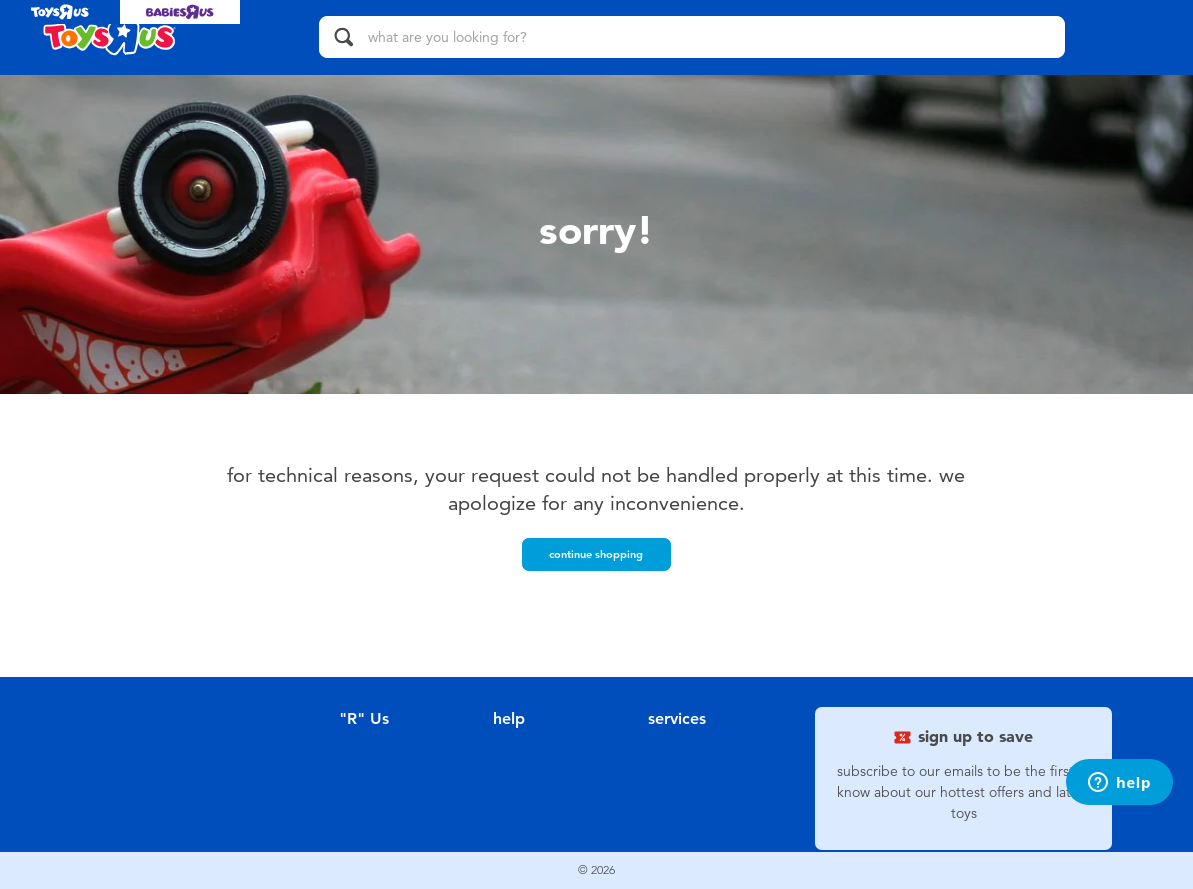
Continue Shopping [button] (596, 554)
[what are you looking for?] (692, 37)
